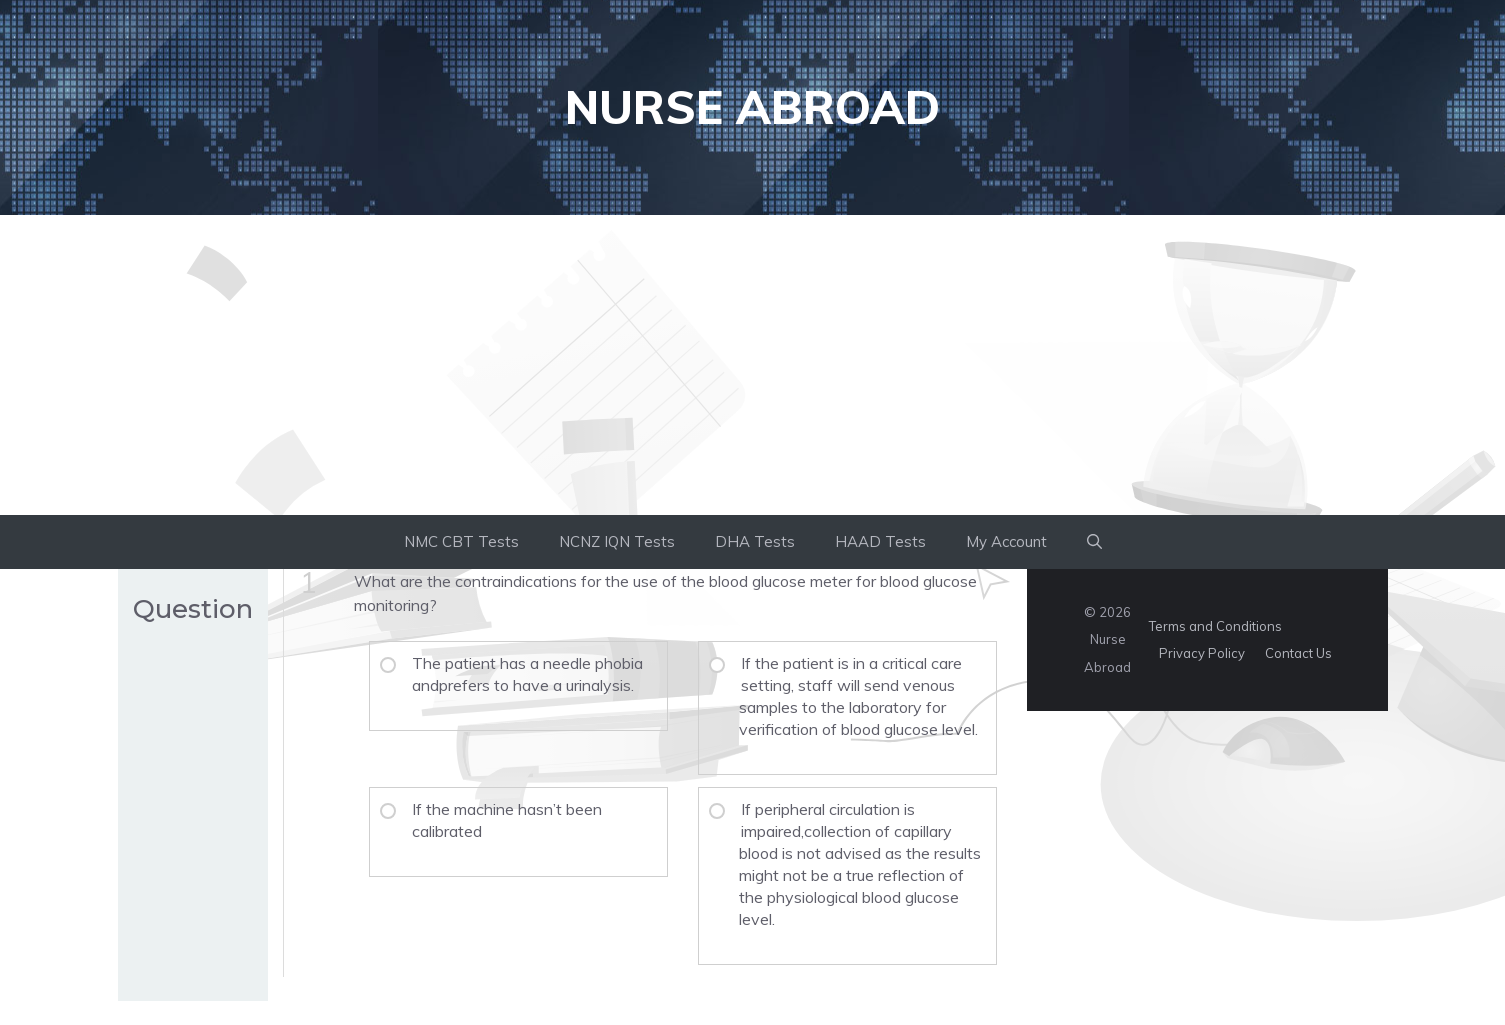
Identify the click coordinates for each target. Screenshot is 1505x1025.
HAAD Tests (880, 541)
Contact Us (1298, 653)
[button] (1094, 542)
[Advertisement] (753, 365)
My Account (1006, 541)
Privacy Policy (1202, 653)
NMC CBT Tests (461, 541)
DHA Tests (755, 541)
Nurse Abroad (752, 107)
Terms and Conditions (1215, 626)
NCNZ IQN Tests (617, 541)
